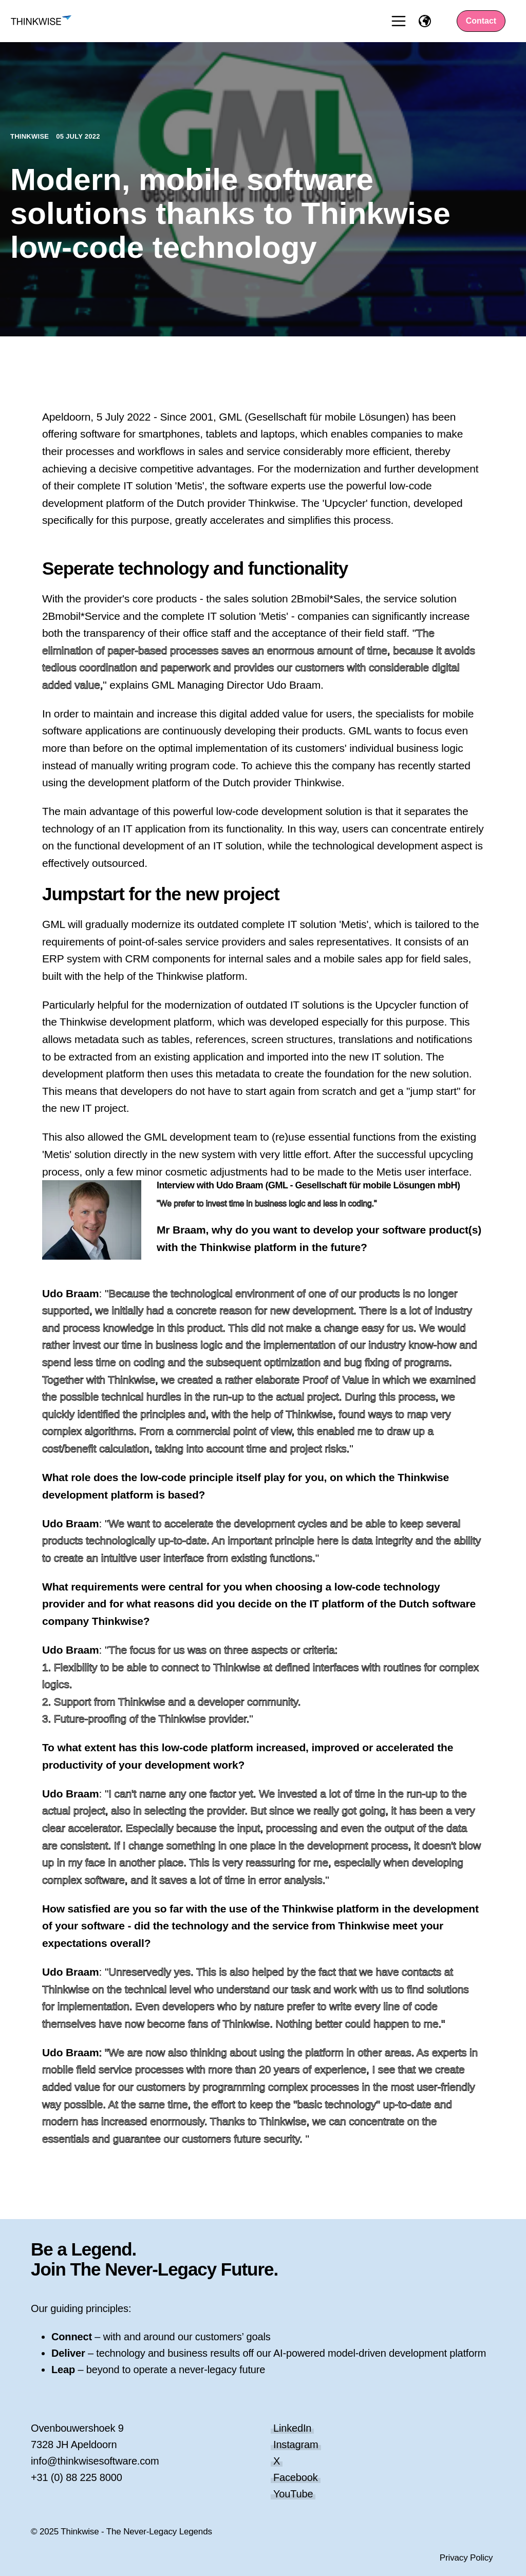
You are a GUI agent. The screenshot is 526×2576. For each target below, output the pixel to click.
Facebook (295, 2477)
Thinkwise (30, 136)
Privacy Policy (466, 2558)
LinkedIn (292, 2428)
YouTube (293, 2493)
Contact (481, 20)
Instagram (295, 2444)
